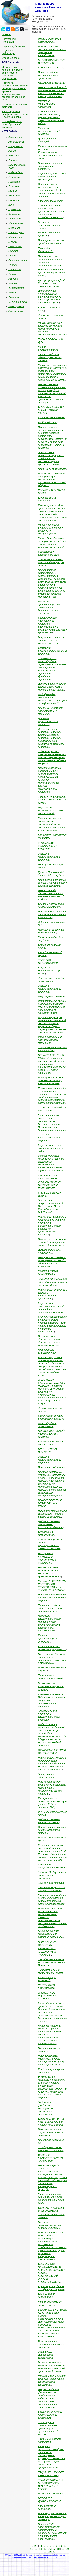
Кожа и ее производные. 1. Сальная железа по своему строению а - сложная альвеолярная (52, 1899)
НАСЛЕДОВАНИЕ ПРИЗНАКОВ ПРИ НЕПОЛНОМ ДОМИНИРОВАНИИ (49, 1572)
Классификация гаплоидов (47, 2507)
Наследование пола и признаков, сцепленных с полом (52, 272)
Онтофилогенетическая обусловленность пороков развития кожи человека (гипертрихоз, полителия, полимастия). (52, 1324)
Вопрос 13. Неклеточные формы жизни (50, 970)
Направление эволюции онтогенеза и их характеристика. (51, 640)
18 (58, 2548)
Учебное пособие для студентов (50, 939)
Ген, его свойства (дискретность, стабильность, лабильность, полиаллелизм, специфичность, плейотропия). (48, 2398)
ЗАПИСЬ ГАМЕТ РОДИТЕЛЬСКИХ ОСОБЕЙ (48, 1995)
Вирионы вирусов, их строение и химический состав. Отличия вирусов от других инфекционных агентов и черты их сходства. (52, 1025)
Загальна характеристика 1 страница (49, 856)
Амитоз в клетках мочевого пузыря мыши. (52, 1648)
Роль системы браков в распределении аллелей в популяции (52, 914)
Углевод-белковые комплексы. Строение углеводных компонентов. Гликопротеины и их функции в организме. (51, 1163)
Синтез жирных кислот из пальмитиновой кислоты (52, 1830)
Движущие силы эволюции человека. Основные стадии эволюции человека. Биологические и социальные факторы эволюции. (51, 738)
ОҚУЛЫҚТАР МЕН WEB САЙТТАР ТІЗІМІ (52, 1751)
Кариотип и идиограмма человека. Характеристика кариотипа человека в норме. (52, 152)
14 (40, 2548)
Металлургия (16, 232)
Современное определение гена (48, 553)
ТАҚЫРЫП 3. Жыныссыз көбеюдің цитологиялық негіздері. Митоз (52, 1281)
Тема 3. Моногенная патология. (49, 2440)
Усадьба (13, 278)
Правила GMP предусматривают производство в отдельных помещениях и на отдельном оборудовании (52, 2531)
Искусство (14, 195)
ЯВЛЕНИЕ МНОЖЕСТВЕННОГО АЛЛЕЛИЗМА (50, 2158)
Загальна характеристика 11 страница (49, 1459)
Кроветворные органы (51, 417)
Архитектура (16, 141)
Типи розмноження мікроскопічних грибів (50, 1971)
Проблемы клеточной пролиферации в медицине (50, 710)
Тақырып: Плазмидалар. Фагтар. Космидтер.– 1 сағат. (52, 799)
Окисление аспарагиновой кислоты (52, 1866)
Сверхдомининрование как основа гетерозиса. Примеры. (52, 1962)
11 (65, 2545)
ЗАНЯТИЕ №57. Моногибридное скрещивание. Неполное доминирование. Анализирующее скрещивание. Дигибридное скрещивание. (52, 669)
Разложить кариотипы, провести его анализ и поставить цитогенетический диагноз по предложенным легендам (52, 1225)
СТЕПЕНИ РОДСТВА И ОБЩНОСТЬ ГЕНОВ (51, 1889)
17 (54, 2548)
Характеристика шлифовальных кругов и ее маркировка (15, 114)
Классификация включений (47, 1979)
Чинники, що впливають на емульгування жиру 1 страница (52, 2516)
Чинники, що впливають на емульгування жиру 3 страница (52, 1597)
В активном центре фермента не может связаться (50, 2132)
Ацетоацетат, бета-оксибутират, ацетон (51, 2288)
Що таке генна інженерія (47, 499)
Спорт (12, 255)
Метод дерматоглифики (48, 348)
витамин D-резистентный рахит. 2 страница (52, 650)
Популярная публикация (9, 40)
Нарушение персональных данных (42, 2558)
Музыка (12, 241)
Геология (13, 186)
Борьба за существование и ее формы (50, 225)
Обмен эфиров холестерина (46, 2295)
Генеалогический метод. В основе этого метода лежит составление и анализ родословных (52, 92)
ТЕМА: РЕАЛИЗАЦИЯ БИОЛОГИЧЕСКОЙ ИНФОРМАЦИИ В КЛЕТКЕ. (50, 2484)
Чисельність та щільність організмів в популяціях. (51, 2344)
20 (67, 2548)
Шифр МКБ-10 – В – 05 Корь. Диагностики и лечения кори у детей (51, 2121)
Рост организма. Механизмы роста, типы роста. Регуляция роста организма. (52, 2060)
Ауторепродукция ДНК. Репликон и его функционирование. (51, 283)
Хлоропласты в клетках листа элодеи (52, 1049)
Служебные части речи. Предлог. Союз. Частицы (14, 124)
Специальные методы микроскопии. (51, 979)
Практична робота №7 (52, 82)
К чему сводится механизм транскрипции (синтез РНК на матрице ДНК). (52, 1803)
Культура (14, 214)
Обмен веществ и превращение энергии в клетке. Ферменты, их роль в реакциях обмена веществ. (52, 757)
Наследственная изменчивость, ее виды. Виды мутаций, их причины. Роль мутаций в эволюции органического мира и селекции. (52, 393)
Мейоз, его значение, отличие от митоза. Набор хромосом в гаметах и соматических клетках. (52, 328)
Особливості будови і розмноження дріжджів (51, 1417)
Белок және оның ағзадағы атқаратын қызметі (51, 1686)
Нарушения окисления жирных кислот (51, 931)
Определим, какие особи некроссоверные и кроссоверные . (52, 176)
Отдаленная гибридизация (46, 1533)
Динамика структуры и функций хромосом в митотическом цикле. (52, 686)
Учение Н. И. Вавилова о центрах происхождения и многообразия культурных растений (52, 542)
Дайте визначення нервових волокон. (49, 1821)
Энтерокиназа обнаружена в (46, 1775)
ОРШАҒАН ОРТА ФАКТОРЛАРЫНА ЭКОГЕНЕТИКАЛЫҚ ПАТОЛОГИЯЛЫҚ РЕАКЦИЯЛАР (49, 1181)
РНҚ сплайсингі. (47, 422)
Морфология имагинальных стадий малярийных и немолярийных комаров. (52, 1307)
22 (49, 2551)
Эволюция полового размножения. (49, 40)
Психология (15, 246)
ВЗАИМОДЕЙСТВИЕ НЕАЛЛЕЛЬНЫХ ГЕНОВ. (50, 1503)
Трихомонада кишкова (51, 1882)
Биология (13, 155)
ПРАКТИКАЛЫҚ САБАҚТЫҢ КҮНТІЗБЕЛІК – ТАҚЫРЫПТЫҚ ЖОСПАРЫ (47, 1948)
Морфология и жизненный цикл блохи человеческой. (51, 810)
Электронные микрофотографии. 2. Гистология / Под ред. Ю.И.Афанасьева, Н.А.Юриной (51, 1206)
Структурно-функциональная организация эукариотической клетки (48, 2428)
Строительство (18, 260)
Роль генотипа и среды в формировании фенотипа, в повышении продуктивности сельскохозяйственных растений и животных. (52, 1095)
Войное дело (15, 172)
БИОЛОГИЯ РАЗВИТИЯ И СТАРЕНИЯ (51, 61)
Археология (15, 137)
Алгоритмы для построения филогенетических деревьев (49, 1715)
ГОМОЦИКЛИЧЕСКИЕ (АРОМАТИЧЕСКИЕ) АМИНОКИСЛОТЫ (51, 1080)
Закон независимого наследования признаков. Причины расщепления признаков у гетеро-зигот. (52, 824)
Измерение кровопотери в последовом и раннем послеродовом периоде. (52, 1242)
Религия (13, 250)
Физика (12, 283)
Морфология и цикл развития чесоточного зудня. (51, 1148)
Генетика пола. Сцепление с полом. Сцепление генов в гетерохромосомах (49, 1340)
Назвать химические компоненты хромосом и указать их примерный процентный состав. (52, 2367)
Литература (16, 218)
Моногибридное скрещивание (47, 1425)
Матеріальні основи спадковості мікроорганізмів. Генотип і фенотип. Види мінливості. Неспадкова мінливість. (52, 1122)
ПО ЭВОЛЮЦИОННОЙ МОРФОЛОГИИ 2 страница (51, 1433)
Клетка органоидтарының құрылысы (49, 1638)
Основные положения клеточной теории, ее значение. (51, 562)
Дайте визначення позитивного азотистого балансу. (50, 1524)
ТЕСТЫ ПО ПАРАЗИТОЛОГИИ (49, 961)
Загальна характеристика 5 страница (49, 1137)
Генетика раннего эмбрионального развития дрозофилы (50, 1933)
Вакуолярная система (51, 996)
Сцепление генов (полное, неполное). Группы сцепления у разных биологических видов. (51, 117)
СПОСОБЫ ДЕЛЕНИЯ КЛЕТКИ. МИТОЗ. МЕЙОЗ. (51, 409)
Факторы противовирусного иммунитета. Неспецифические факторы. (49, 607)
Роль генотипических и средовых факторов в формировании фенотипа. (52, 2380)
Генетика (14, 177)
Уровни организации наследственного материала (50, 1039)
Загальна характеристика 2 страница (49, 131)
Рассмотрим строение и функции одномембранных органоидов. (52, 1294)
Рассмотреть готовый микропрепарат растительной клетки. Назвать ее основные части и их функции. (52, 1763)
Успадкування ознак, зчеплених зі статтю (51, 2149)
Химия (12, 292)
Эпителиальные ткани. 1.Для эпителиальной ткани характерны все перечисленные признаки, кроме (52, 1006)
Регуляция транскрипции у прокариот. (47, 104)
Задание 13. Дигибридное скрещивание (45, 2354)
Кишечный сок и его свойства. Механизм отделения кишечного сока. (51, 2198)
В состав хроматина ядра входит (50, 1443)
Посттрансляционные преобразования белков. (52, 242)
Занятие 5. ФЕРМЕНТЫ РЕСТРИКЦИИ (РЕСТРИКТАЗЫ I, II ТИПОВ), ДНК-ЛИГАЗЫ (52, 1585)
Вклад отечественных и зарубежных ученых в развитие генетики (52, 1513)
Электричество (17, 301)
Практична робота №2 (52, 1467)
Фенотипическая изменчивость (48, 1272)
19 (62, 2548)
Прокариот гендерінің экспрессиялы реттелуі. (51, 166)
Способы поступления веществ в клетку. (51, 905)
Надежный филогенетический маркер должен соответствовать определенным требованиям (49, 1623)
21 (45, 2551)
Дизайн (12, 190)
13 (36, 2548)
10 (60, 2545)
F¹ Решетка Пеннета (50, 67)
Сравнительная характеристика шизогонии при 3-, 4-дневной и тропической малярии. (52, 190)
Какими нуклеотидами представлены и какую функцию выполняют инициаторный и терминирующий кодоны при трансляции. (52, 512)
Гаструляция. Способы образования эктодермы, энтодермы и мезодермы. (52, 1658)
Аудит (12, 151)
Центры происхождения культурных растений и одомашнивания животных (52, 1262)
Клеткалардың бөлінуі (51, 200)
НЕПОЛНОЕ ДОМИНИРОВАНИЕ (49, 2500)
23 (54, 2551)
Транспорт (14, 269)
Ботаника (14, 160)
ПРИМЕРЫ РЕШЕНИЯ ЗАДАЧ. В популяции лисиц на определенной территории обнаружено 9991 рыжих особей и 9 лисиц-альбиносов (52, 1064)
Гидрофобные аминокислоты (47, 1351)
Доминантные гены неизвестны (49, 1251)
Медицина (14, 227)
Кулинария (14, 209)
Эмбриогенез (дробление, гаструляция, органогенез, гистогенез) (46, 2108)
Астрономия (15, 146)
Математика (16, 223)
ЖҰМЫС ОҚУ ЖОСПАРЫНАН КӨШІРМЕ (47, 845)
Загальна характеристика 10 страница (49, 988)
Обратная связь (11, 57)
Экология (13, 297)
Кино (11, 204)
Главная (6, 34)
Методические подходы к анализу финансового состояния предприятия (12, 73)
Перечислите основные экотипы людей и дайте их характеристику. (52, 882)
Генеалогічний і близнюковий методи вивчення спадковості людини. (51, 895)
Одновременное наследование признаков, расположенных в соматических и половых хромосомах (52, 625)
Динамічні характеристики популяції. (48, 721)
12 (31, 2548)
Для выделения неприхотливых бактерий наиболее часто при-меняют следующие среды (49, 296)
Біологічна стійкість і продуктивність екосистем (51, 2414)
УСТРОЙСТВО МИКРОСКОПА (47, 1986)
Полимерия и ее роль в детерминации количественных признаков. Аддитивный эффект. (52, 479)
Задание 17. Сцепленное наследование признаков (52, 1875)
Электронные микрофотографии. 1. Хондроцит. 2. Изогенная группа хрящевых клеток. (51, 458)
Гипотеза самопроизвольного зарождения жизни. (49, 2225)
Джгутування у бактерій (47, 140)
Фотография (16, 287)
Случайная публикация (8, 52)
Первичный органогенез (52, 468)
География (14, 181)
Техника (13, 264)
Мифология (15, 237)
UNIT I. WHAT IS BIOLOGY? (47, 1450)
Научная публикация (13, 46)
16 (49, 2548)
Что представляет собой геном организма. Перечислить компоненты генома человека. (52, 1787)
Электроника (16, 306)
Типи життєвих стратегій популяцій (50, 1676)
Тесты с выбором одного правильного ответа (50, 357)
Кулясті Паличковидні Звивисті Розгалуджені (51, 874)
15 (45, 2548)
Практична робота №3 (52, 2493)
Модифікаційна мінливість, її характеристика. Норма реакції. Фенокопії (52, 699)
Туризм (12, 274)
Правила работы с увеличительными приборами (49, 75)
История (13, 200)
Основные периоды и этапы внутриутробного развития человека (50, 1544)
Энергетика (15, 311)
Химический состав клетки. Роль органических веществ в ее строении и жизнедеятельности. (52, 211)
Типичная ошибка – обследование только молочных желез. (51, 1608)
